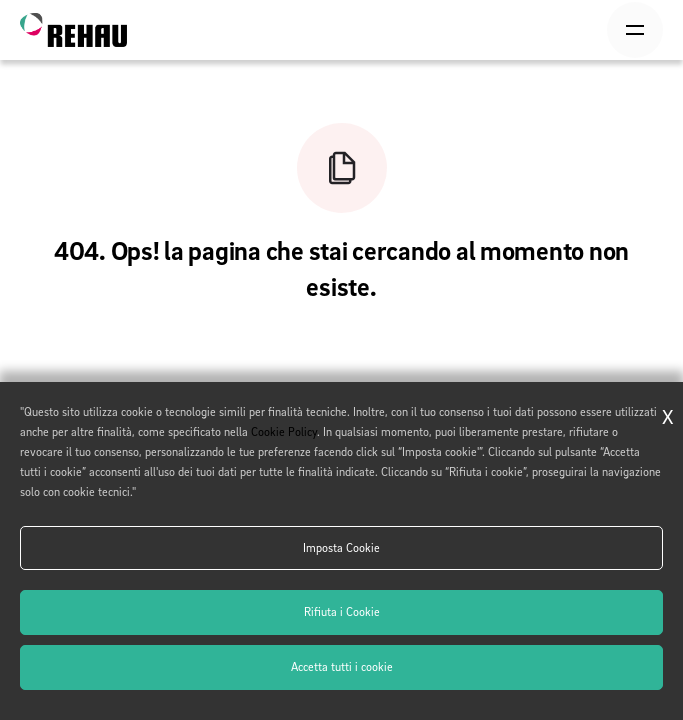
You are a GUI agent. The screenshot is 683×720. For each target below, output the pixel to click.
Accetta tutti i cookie (342, 666)
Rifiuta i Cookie (342, 611)
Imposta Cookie (341, 547)
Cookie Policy (284, 431)
